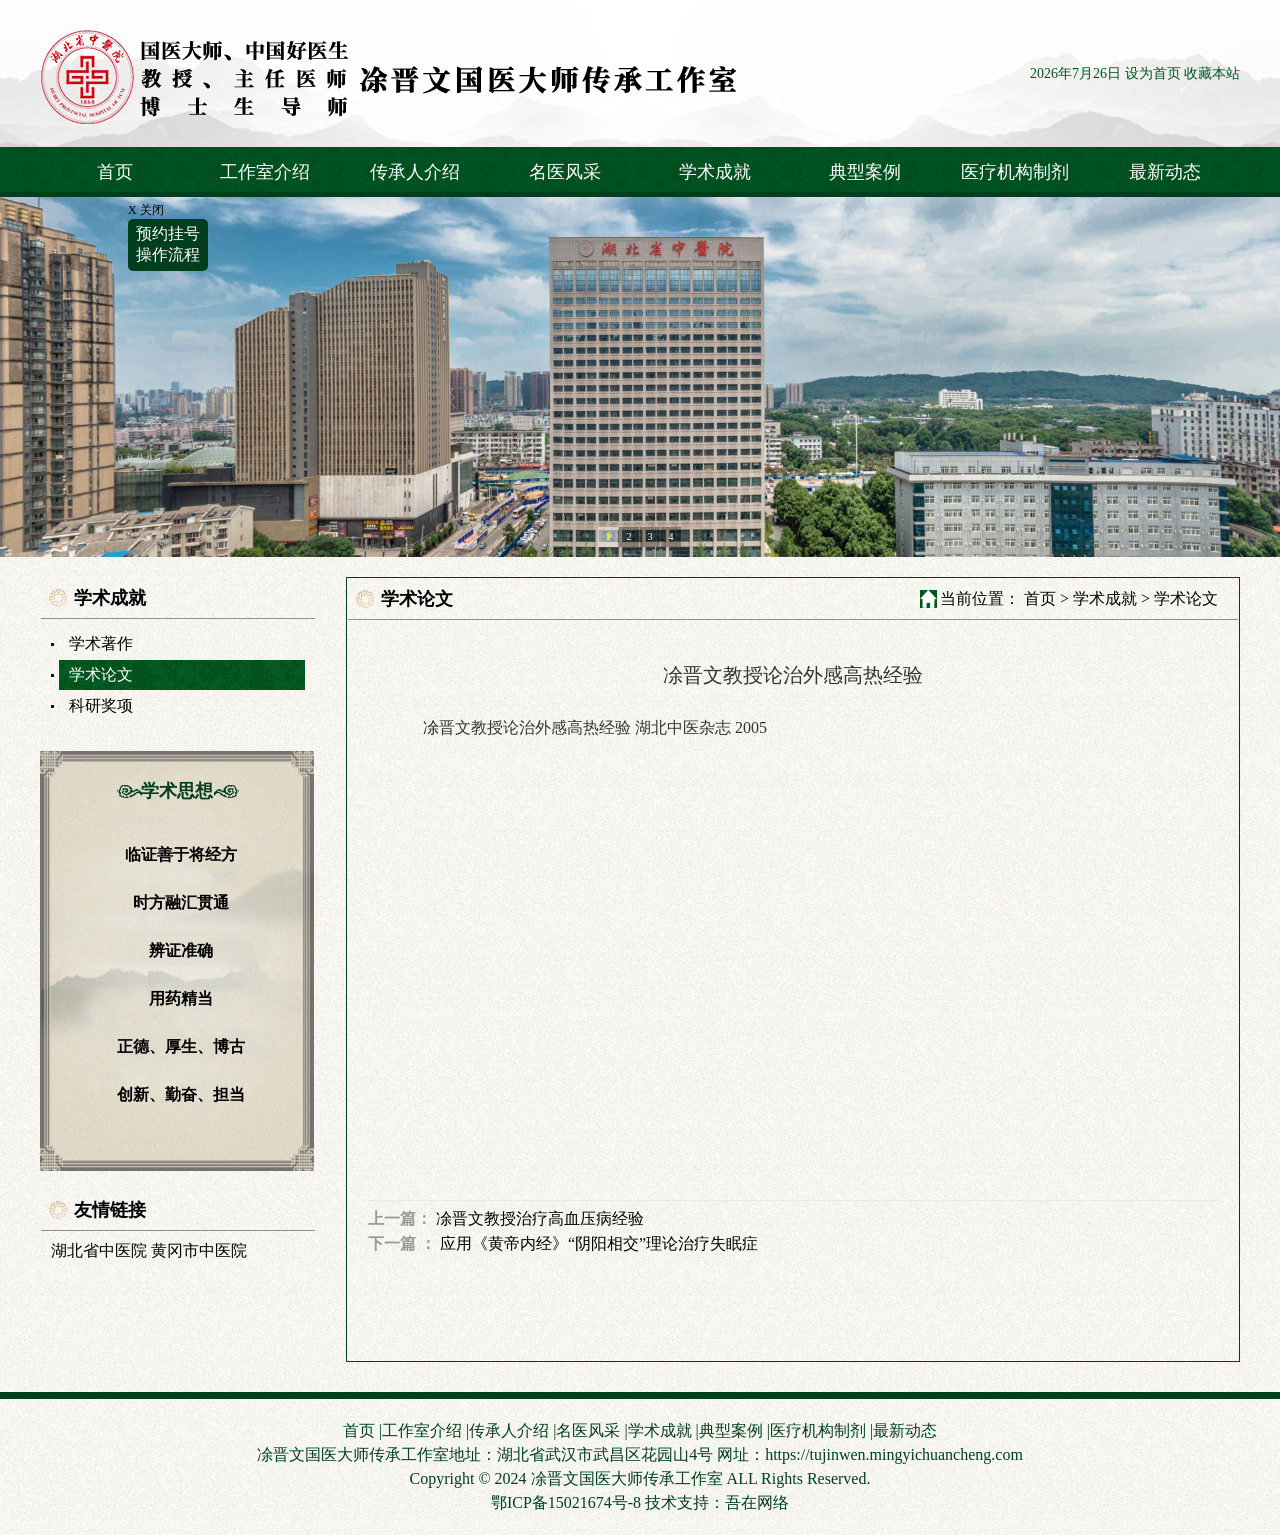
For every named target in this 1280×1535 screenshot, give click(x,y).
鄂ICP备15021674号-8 (566, 1502)
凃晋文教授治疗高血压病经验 (540, 1218)
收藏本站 (1212, 73)
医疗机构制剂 (1015, 172)
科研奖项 (101, 705)
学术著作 (101, 643)
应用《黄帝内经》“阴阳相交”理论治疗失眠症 (599, 1243)
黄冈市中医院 (199, 1250)
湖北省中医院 (99, 1250)
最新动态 (1165, 172)
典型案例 (865, 172)
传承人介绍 (415, 172)
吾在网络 (757, 1502)
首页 (115, 172)
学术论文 (101, 674)
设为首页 (1153, 73)
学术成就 (715, 172)
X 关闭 (146, 210)
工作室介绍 (265, 172)
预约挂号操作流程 (168, 244)
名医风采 (565, 172)
